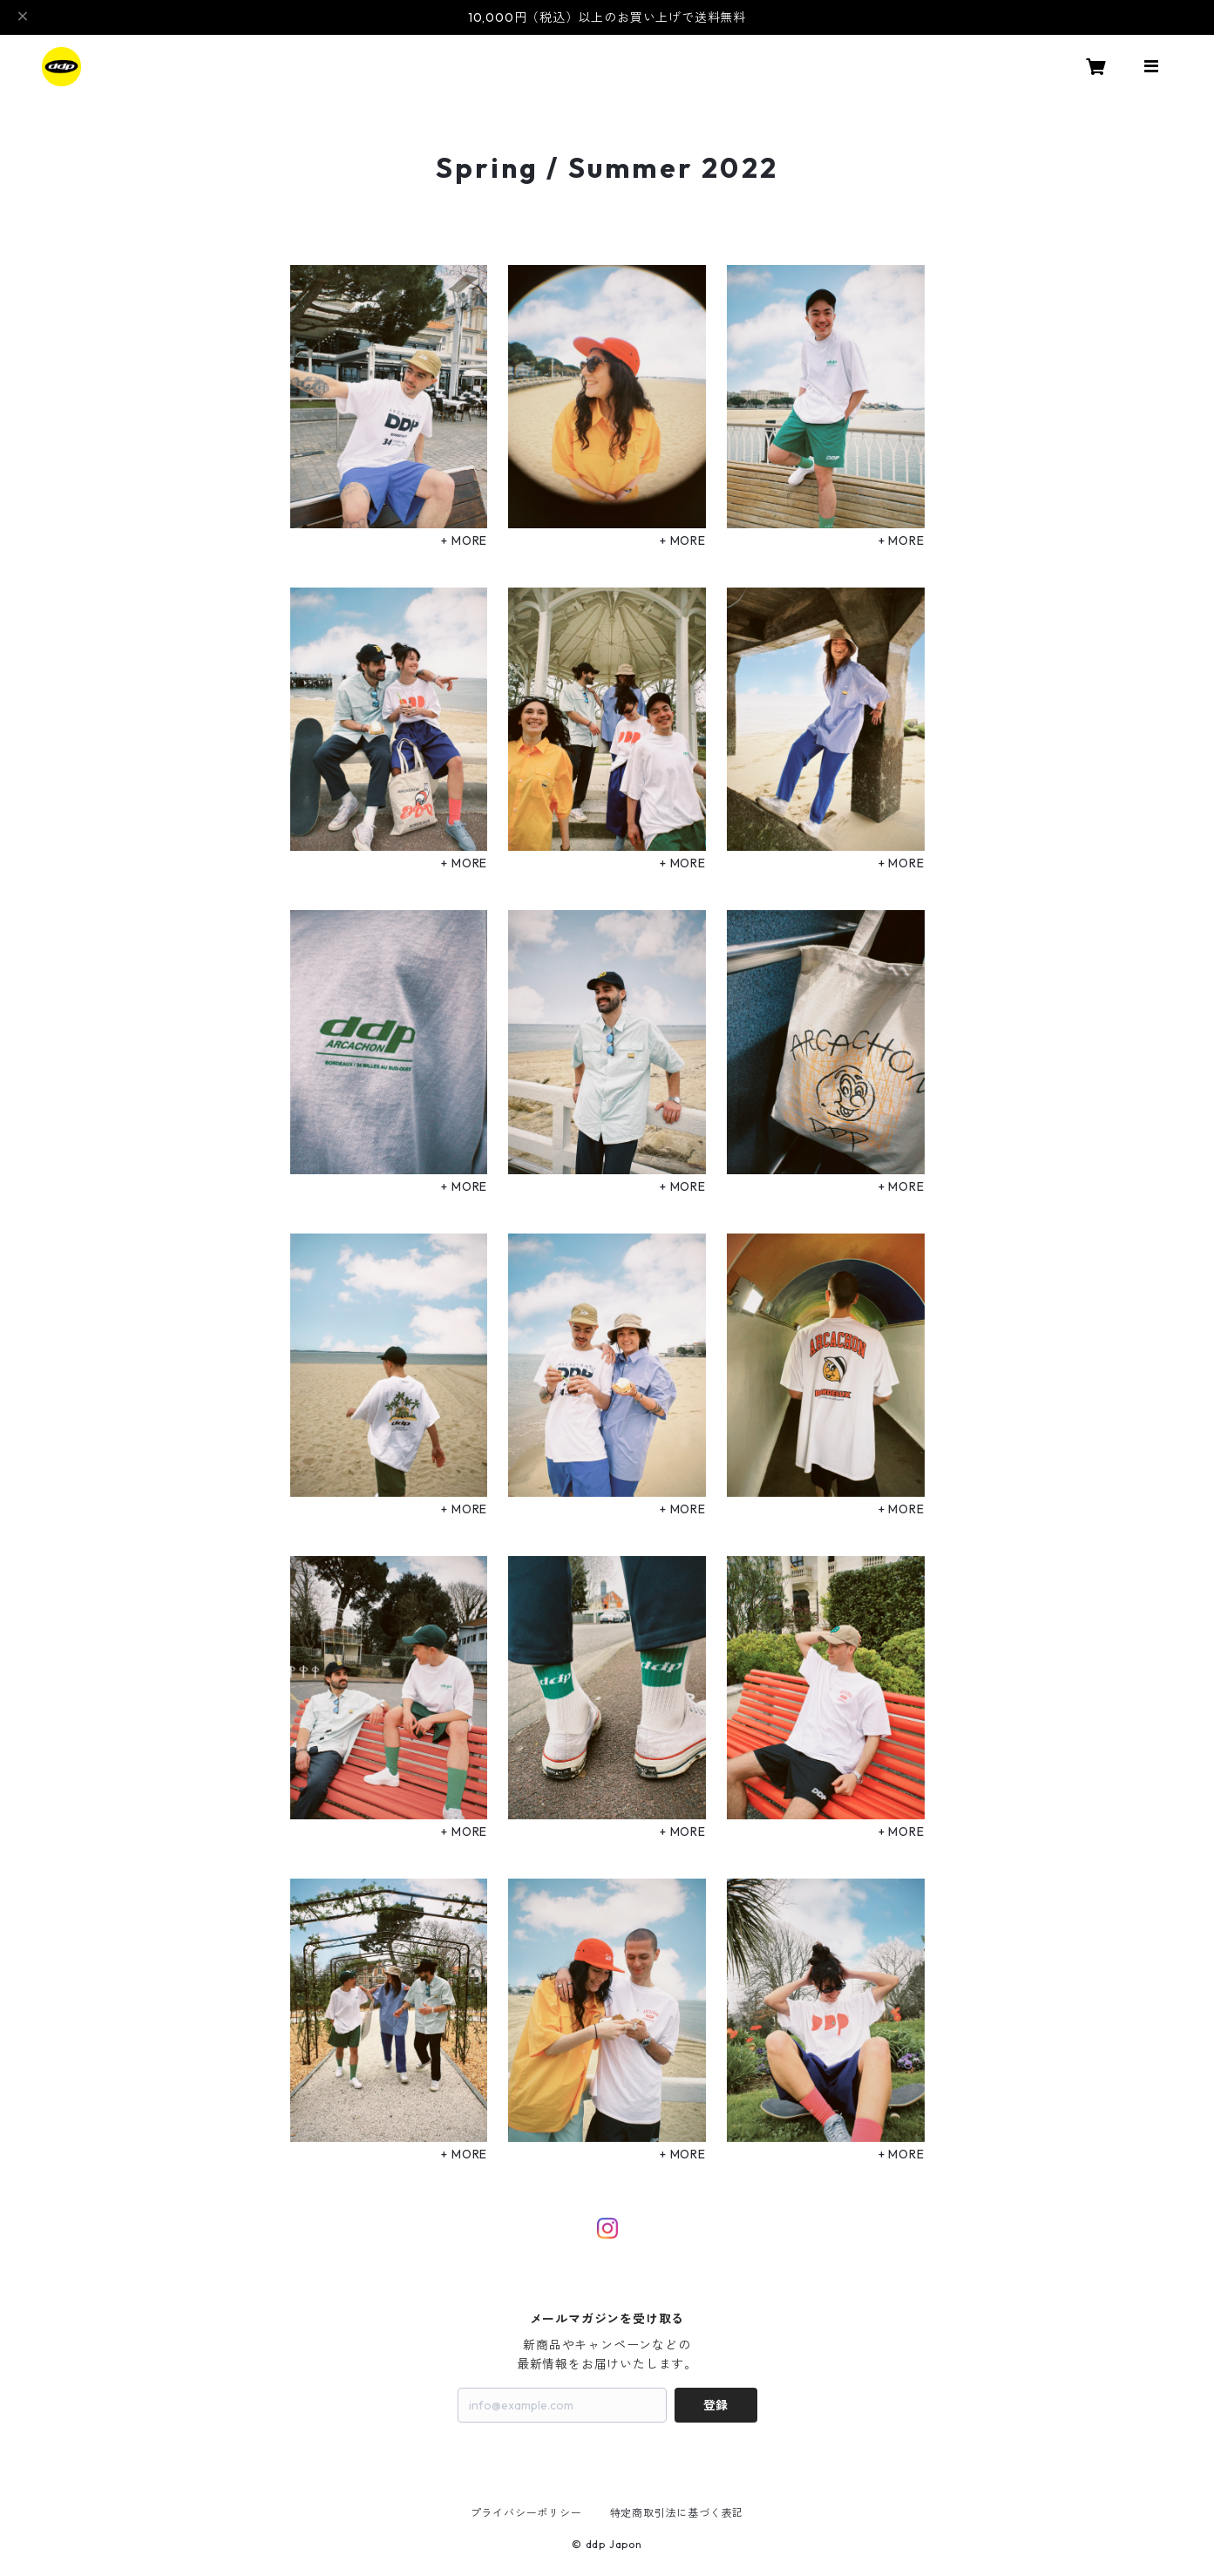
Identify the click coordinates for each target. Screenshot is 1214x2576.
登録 (715, 2405)
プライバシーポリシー (526, 2512)
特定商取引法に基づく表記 (677, 2512)
